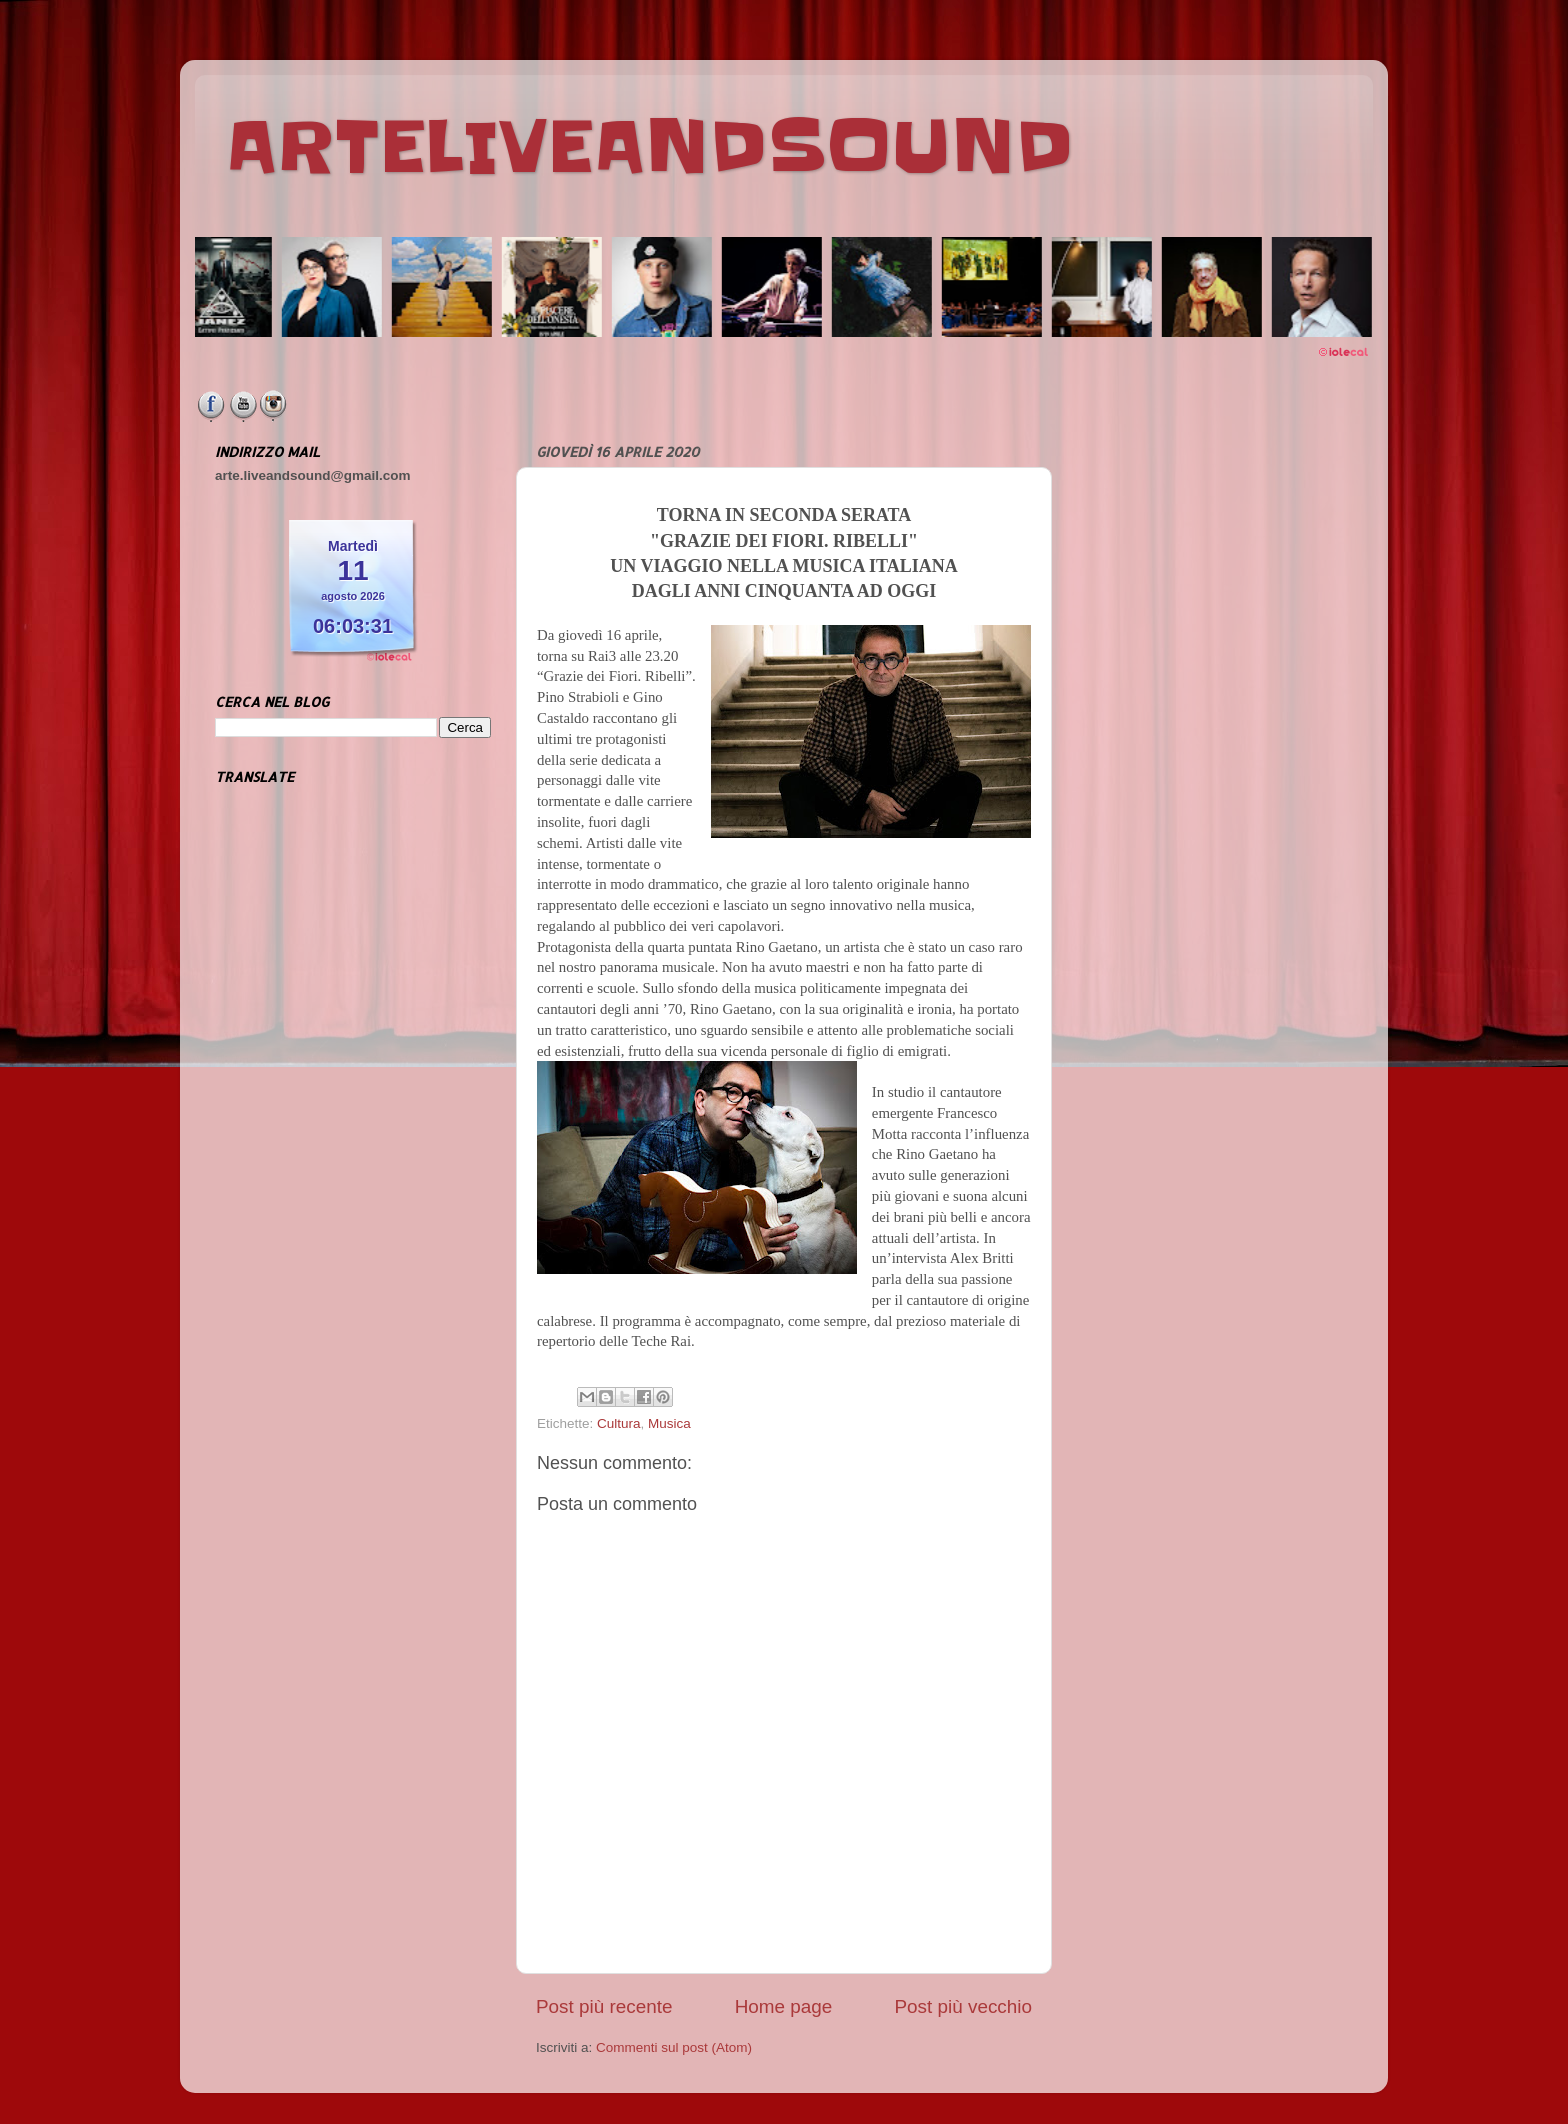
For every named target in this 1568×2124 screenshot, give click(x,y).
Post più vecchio (963, 2006)
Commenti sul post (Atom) (674, 2047)
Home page (784, 2006)
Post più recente (604, 2006)
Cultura (619, 1423)
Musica (669, 1423)
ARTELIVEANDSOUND (649, 147)
